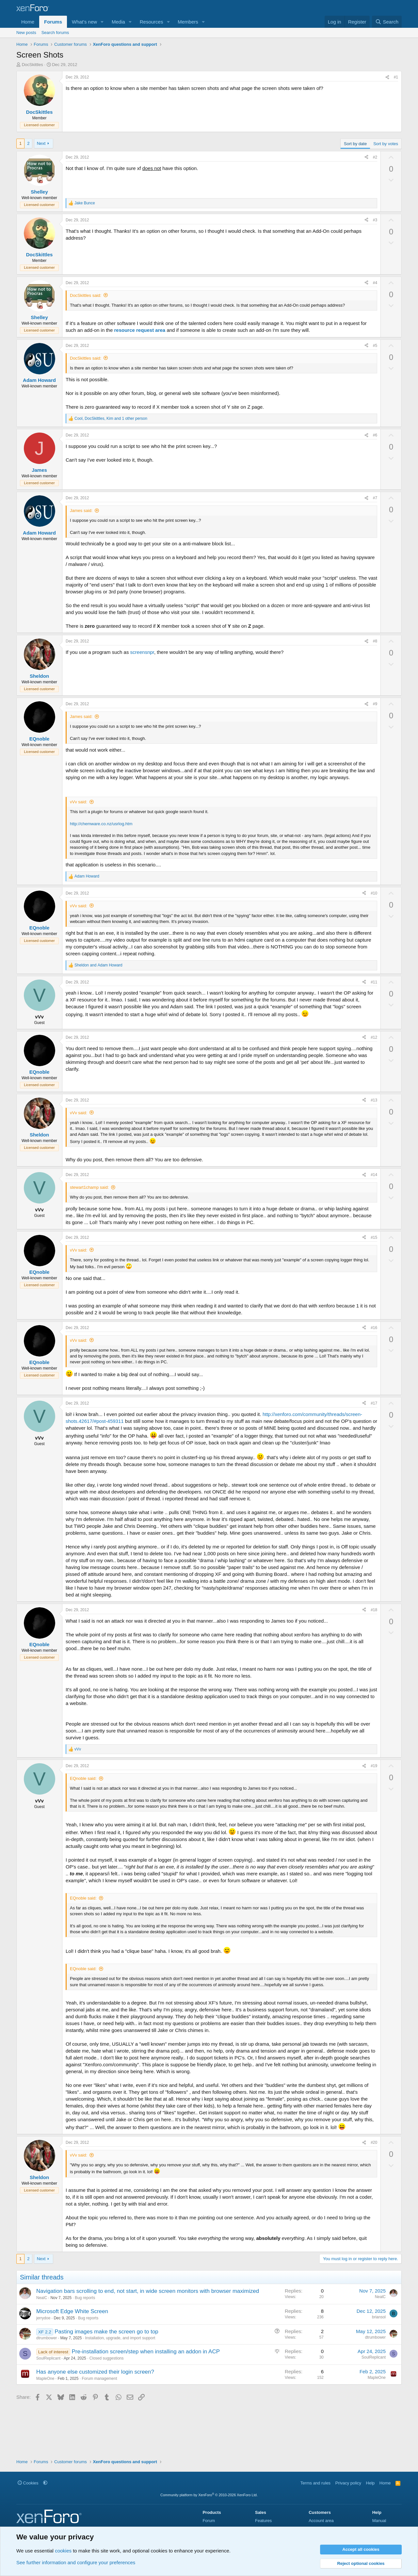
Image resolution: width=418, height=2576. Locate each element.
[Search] (387, 22)
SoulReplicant (48, 2358)
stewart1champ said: (89, 1187)
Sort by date (355, 143)
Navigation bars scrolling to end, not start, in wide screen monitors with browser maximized (147, 2291)
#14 (374, 1174)
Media (118, 22)
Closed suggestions (106, 2358)
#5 (375, 345)
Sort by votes (385, 143)
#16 (374, 1327)
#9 (375, 704)
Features (263, 2520)
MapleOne (45, 2378)
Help (370, 2483)
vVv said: (78, 801)
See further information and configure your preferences (75, 2562)
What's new (84, 22)
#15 (374, 1237)
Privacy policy (348, 2483)
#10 (374, 893)
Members (188, 22)
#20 (374, 2142)
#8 (375, 641)
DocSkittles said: (85, 295)
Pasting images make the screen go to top (106, 2332)
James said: (81, 510)
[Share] (387, 77)
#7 (375, 498)
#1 (396, 77)
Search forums (55, 32)
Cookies (28, 2483)
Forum (208, 2520)
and (98, 965)
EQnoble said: (83, 1778)
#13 (374, 1100)
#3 (375, 220)
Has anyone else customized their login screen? (95, 2372)
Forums (53, 22)
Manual (379, 2520)
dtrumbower (46, 2338)
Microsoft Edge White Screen (72, 2311)
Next (41, 143)
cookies (63, 2550)
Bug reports (85, 2297)
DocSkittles (32, 64)
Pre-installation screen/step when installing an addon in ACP (146, 2351)
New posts (26, 32)
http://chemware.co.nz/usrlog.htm (101, 823)
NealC (41, 2297)
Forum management (99, 2378)
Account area (321, 2520)
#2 (375, 157)
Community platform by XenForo (209, 2495)
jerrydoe (43, 2318)
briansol (379, 2317)
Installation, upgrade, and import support (120, 2338)
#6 (375, 435)
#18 (374, 1610)
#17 (374, 1403)
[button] (102, 22)
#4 (375, 283)
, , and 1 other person (110, 418)
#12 (374, 1037)
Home (27, 22)
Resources (151, 22)
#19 (374, 1766)
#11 (374, 982)
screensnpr (142, 652)
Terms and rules (315, 2483)
